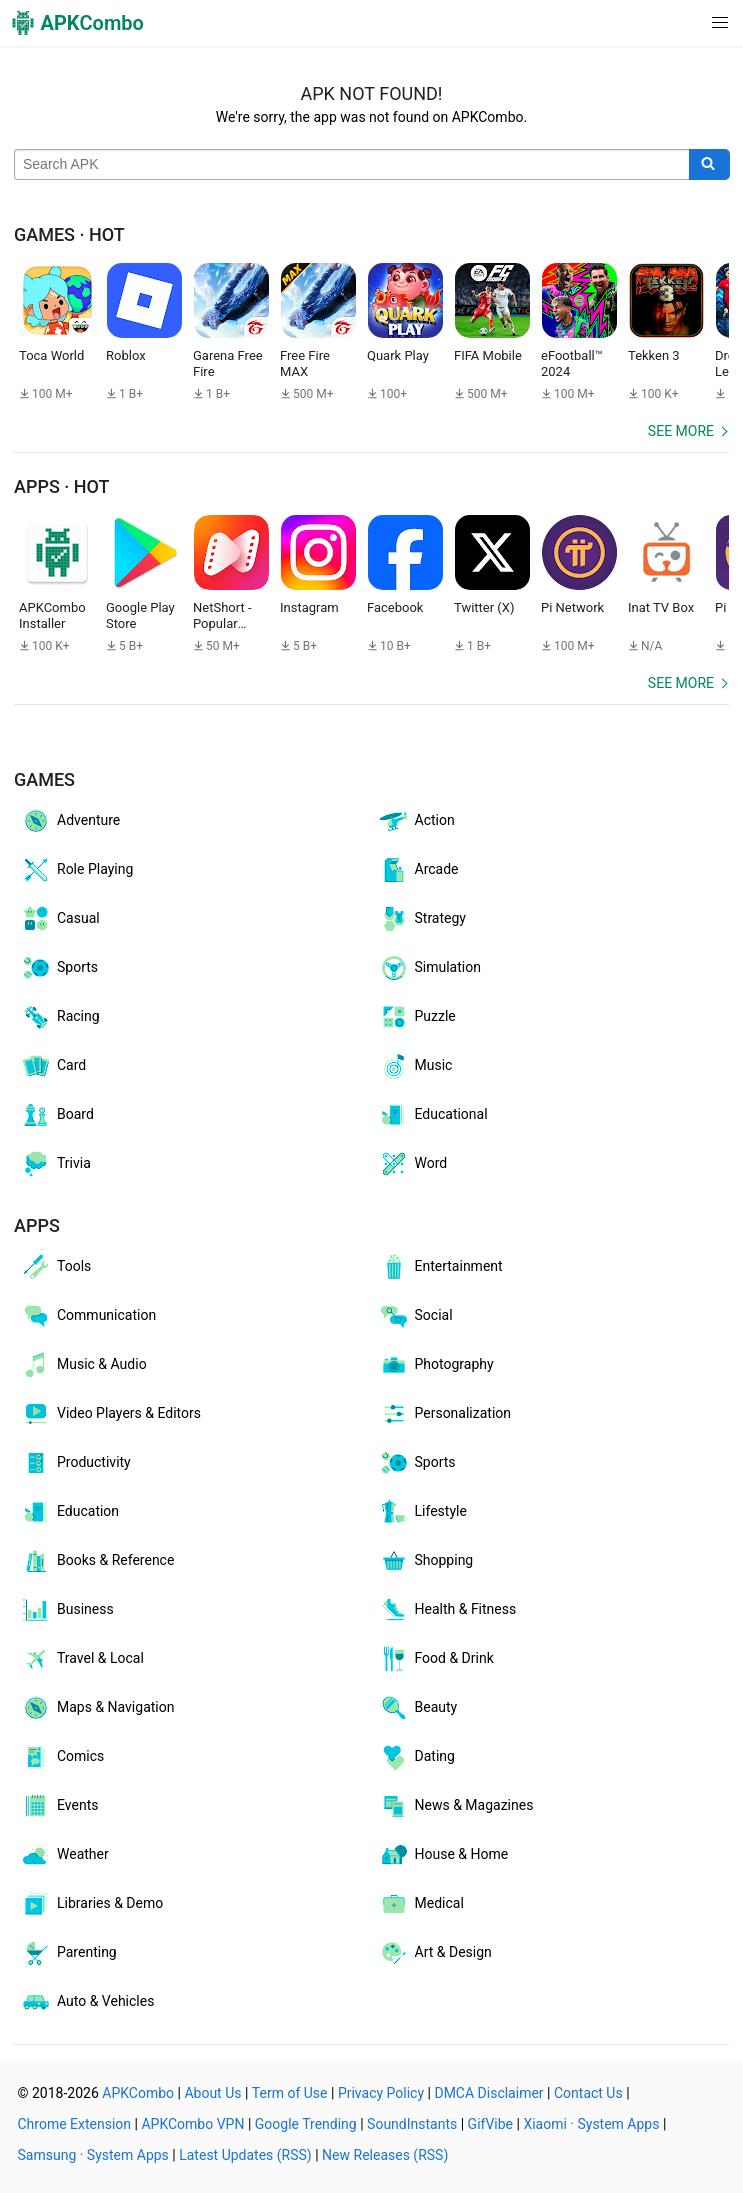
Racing (60, 1017)
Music (415, 1066)
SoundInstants (412, 2124)
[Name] (352, 165)
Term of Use (290, 2093)
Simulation (429, 968)
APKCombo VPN (192, 2124)
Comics (62, 1757)
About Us (212, 2093)
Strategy (422, 919)
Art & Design (435, 1953)
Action (416, 821)
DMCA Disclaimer (488, 2093)
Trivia (55, 1164)
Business (67, 1610)
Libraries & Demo (91, 1904)
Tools (55, 1267)
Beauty (418, 1708)
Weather (64, 1855)
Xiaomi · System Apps (591, 2124)
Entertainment (440, 1267)
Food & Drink (436, 1659)
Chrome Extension (75, 2124)
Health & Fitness (447, 1610)
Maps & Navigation (97, 1708)
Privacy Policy (381, 2093)
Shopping (426, 1561)
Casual (60, 919)
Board (57, 1115)
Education (69, 1512)
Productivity (75, 1463)
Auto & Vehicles (87, 2002)
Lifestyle (422, 1512)
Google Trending (306, 2124)
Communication (88, 1316)
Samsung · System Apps (93, 2155)
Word (413, 1164)
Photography (436, 1365)
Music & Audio (83, 1365)
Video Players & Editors (110, 1414)
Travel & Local (82, 1659)
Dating (416, 1757)
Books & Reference (97, 1561)
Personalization (445, 1414)
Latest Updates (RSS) (245, 2155)
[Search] (709, 165)
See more (681, 431)
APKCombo (138, 2093)
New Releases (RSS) (385, 2155)
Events (59, 1806)
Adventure (70, 821)
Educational (433, 1115)
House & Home (443, 1855)
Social (415, 1316)
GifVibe (490, 2124)
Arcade (418, 870)
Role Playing (76, 870)
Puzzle (417, 1017)
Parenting (68, 1953)
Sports (59, 968)
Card (53, 1066)
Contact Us (588, 2093)
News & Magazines (456, 1806)
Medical (421, 1904)
